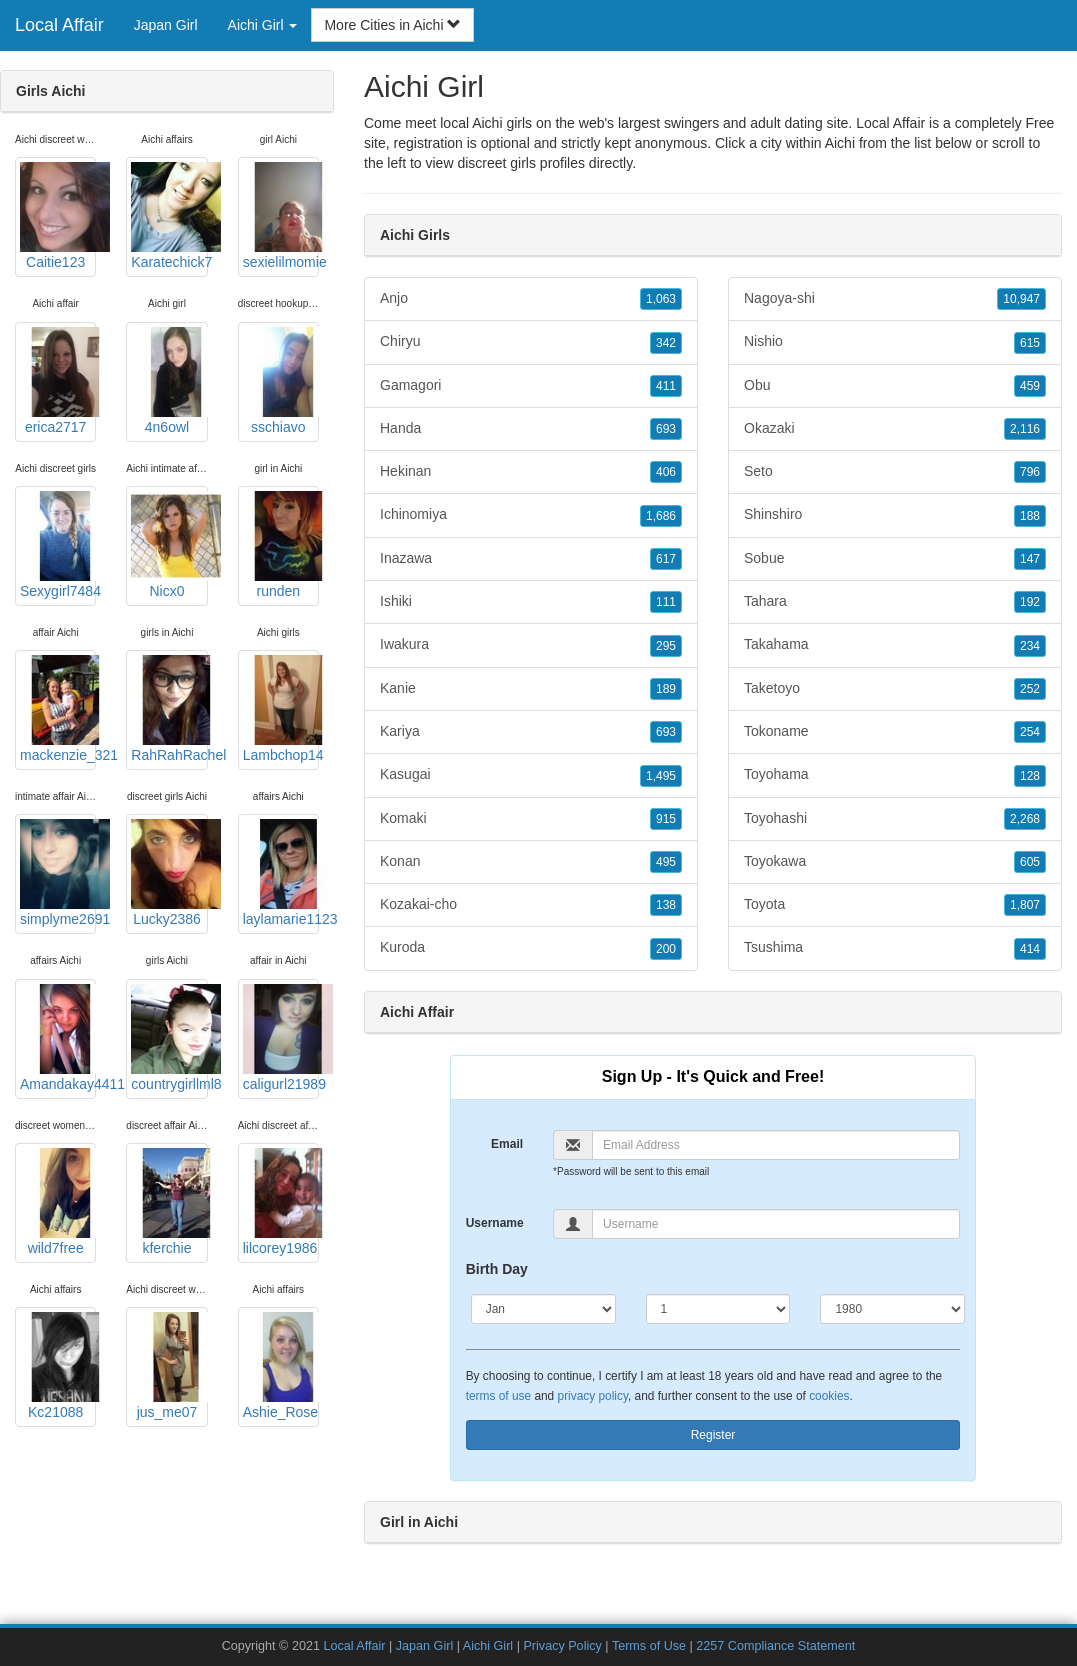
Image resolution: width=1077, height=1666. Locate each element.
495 (666, 862)
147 (1030, 559)
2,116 (1025, 429)
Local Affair (59, 25)
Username (495, 1223)
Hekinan (531, 472)
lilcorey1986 (281, 1202)
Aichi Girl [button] (263, 25)
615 (1030, 343)
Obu (895, 386)
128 (1030, 776)
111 (666, 602)
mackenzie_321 (58, 709)
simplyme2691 (58, 873)
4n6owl (169, 381)
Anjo (531, 299)
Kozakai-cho (531, 905)
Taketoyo (895, 689)
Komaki (531, 819)
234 (1030, 646)
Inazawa (531, 559)
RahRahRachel (169, 709)
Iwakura (531, 645)
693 (666, 429)
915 (666, 819)
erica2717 (58, 381)
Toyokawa (895, 862)
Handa (531, 429)
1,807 (1025, 905)
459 (1030, 386)
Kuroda (531, 948)
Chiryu (531, 342)
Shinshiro (895, 515)
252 (1030, 689)
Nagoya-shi (895, 299)
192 (1030, 602)
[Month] (543, 1309)
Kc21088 (58, 1366)
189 (666, 689)
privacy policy (593, 1396)
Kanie (531, 689)
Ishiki (531, 602)
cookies (829, 1396)
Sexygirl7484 (58, 545)
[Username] (776, 1224)
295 (666, 646)
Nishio (895, 342)
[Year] (892, 1309)
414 (1030, 949)
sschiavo (281, 381)
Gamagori (531, 386)
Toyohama (895, 775)
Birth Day (497, 1269)
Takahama (895, 645)
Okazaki (895, 429)
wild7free (58, 1202)
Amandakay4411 (58, 1038)
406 (666, 472)
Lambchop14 (281, 709)
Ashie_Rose (281, 1366)
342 (666, 343)
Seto (895, 472)
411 (666, 386)
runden (281, 545)
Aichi (840, 143)
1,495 (661, 776)
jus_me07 (169, 1366)
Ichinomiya (531, 515)
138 (666, 905)
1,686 (661, 516)
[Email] (776, 1145)
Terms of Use (649, 1646)
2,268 (1025, 819)
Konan (531, 862)
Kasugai (531, 775)
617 (666, 559)
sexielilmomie (281, 216)
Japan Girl (166, 25)
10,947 (1021, 299)
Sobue (895, 559)
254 (1030, 732)
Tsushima (895, 948)
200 (666, 949)
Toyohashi (895, 819)
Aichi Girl (488, 1646)
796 (1030, 472)
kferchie (169, 1202)
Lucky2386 (169, 873)
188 (1030, 516)
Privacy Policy (562, 1646)
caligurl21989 (281, 1038)
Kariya (531, 732)
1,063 (661, 299)
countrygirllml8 (169, 1038)
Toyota (895, 905)
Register (713, 1435)
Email (507, 1144)
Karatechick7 (169, 216)
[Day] (718, 1309)
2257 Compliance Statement (775, 1646)
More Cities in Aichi (392, 25)
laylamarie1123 (281, 873)
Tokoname (895, 732)
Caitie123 (58, 216)
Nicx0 (169, 545)
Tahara (895, 602)
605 (1030, 862)
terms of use (498, 1396)
